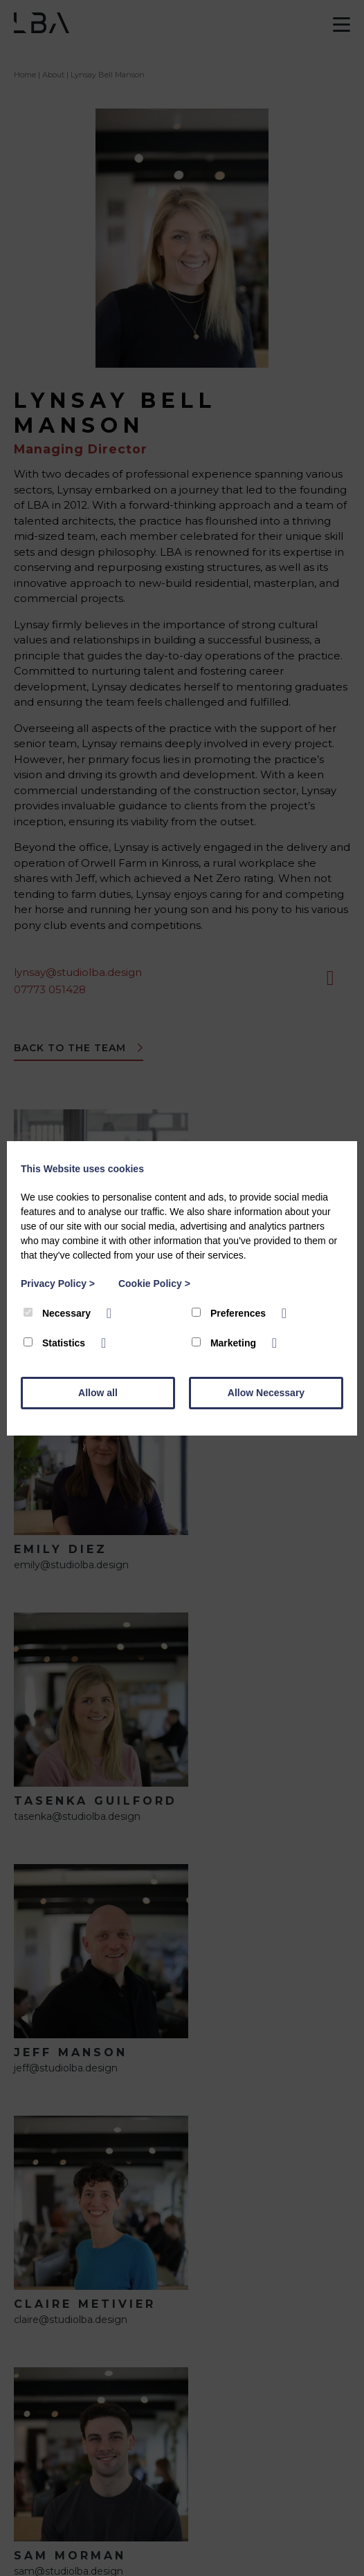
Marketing (225, 1342)
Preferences (230, 1313)
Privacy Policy (58, 1283)
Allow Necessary (266, 1392)
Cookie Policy (154, 1283)
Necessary (58, 1313)
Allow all (98, 1392)
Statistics (56, 1342)
